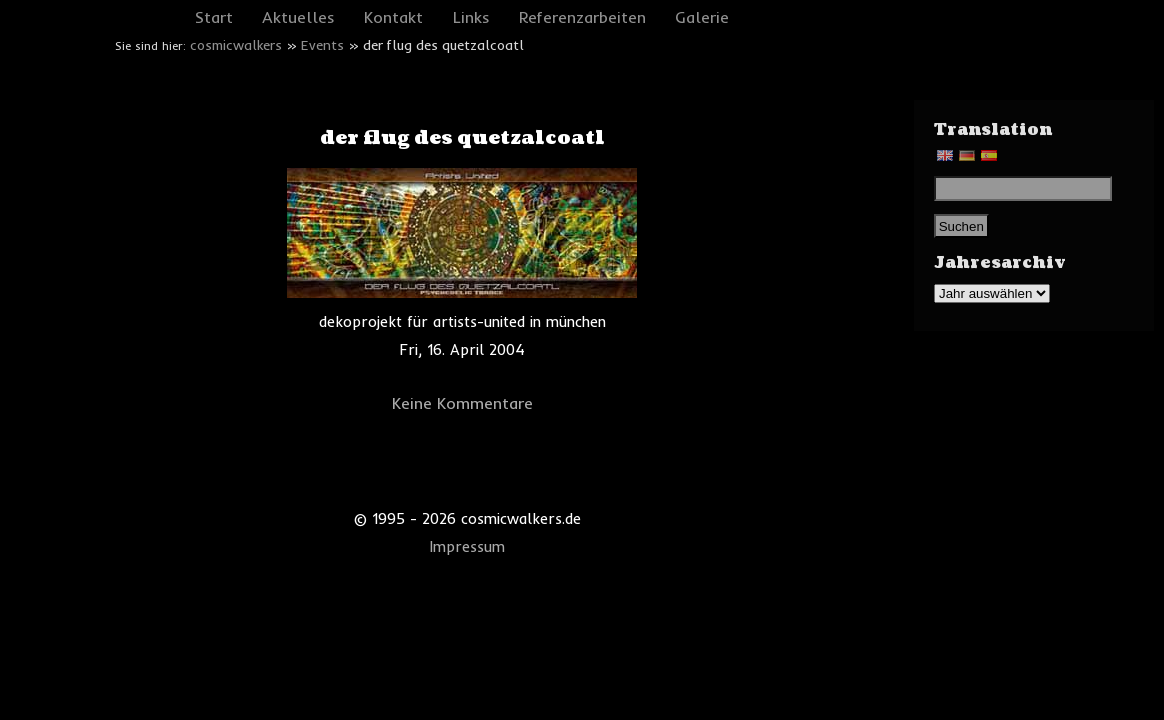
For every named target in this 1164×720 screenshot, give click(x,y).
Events (322, 45)
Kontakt (393, 17)
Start (214, 17)
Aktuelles (298, 17)
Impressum (467, 547)
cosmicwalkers (236, 45)
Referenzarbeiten (582, 17)
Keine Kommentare (462, 403)
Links (471, 17)
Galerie (702, 17)
